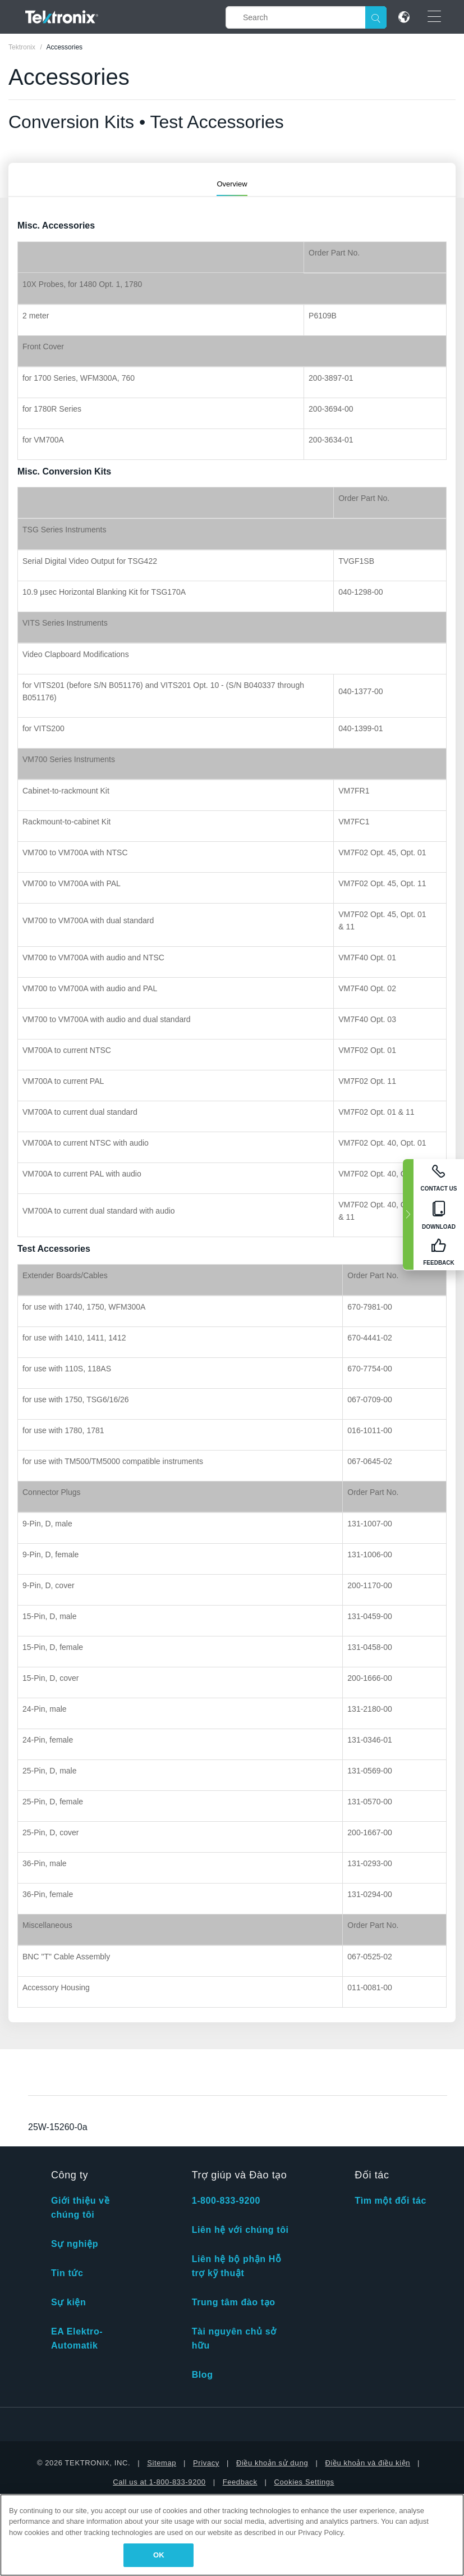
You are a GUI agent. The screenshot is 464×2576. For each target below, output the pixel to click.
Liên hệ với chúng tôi (240, 2230)
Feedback (240, 2482)
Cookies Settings (304, 2482)
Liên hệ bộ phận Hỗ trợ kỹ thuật (237, 2266)
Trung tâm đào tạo (233, 2302)
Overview (232, 184)
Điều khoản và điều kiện (367, 2463)
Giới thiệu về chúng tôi (80, 2207)
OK (158, 2555)
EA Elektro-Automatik (77, 2338)
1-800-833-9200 (226, 2200)
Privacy (206, 2463)
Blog (202, 2374)
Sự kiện (68, 2302)
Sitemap (161, 2463)
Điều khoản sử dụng (272, 2463)
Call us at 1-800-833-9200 (159, 2482)
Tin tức (67, 2273)
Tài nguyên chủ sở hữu (234, 2338)
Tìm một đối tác (390, 2200)
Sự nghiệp (74, 2244)
